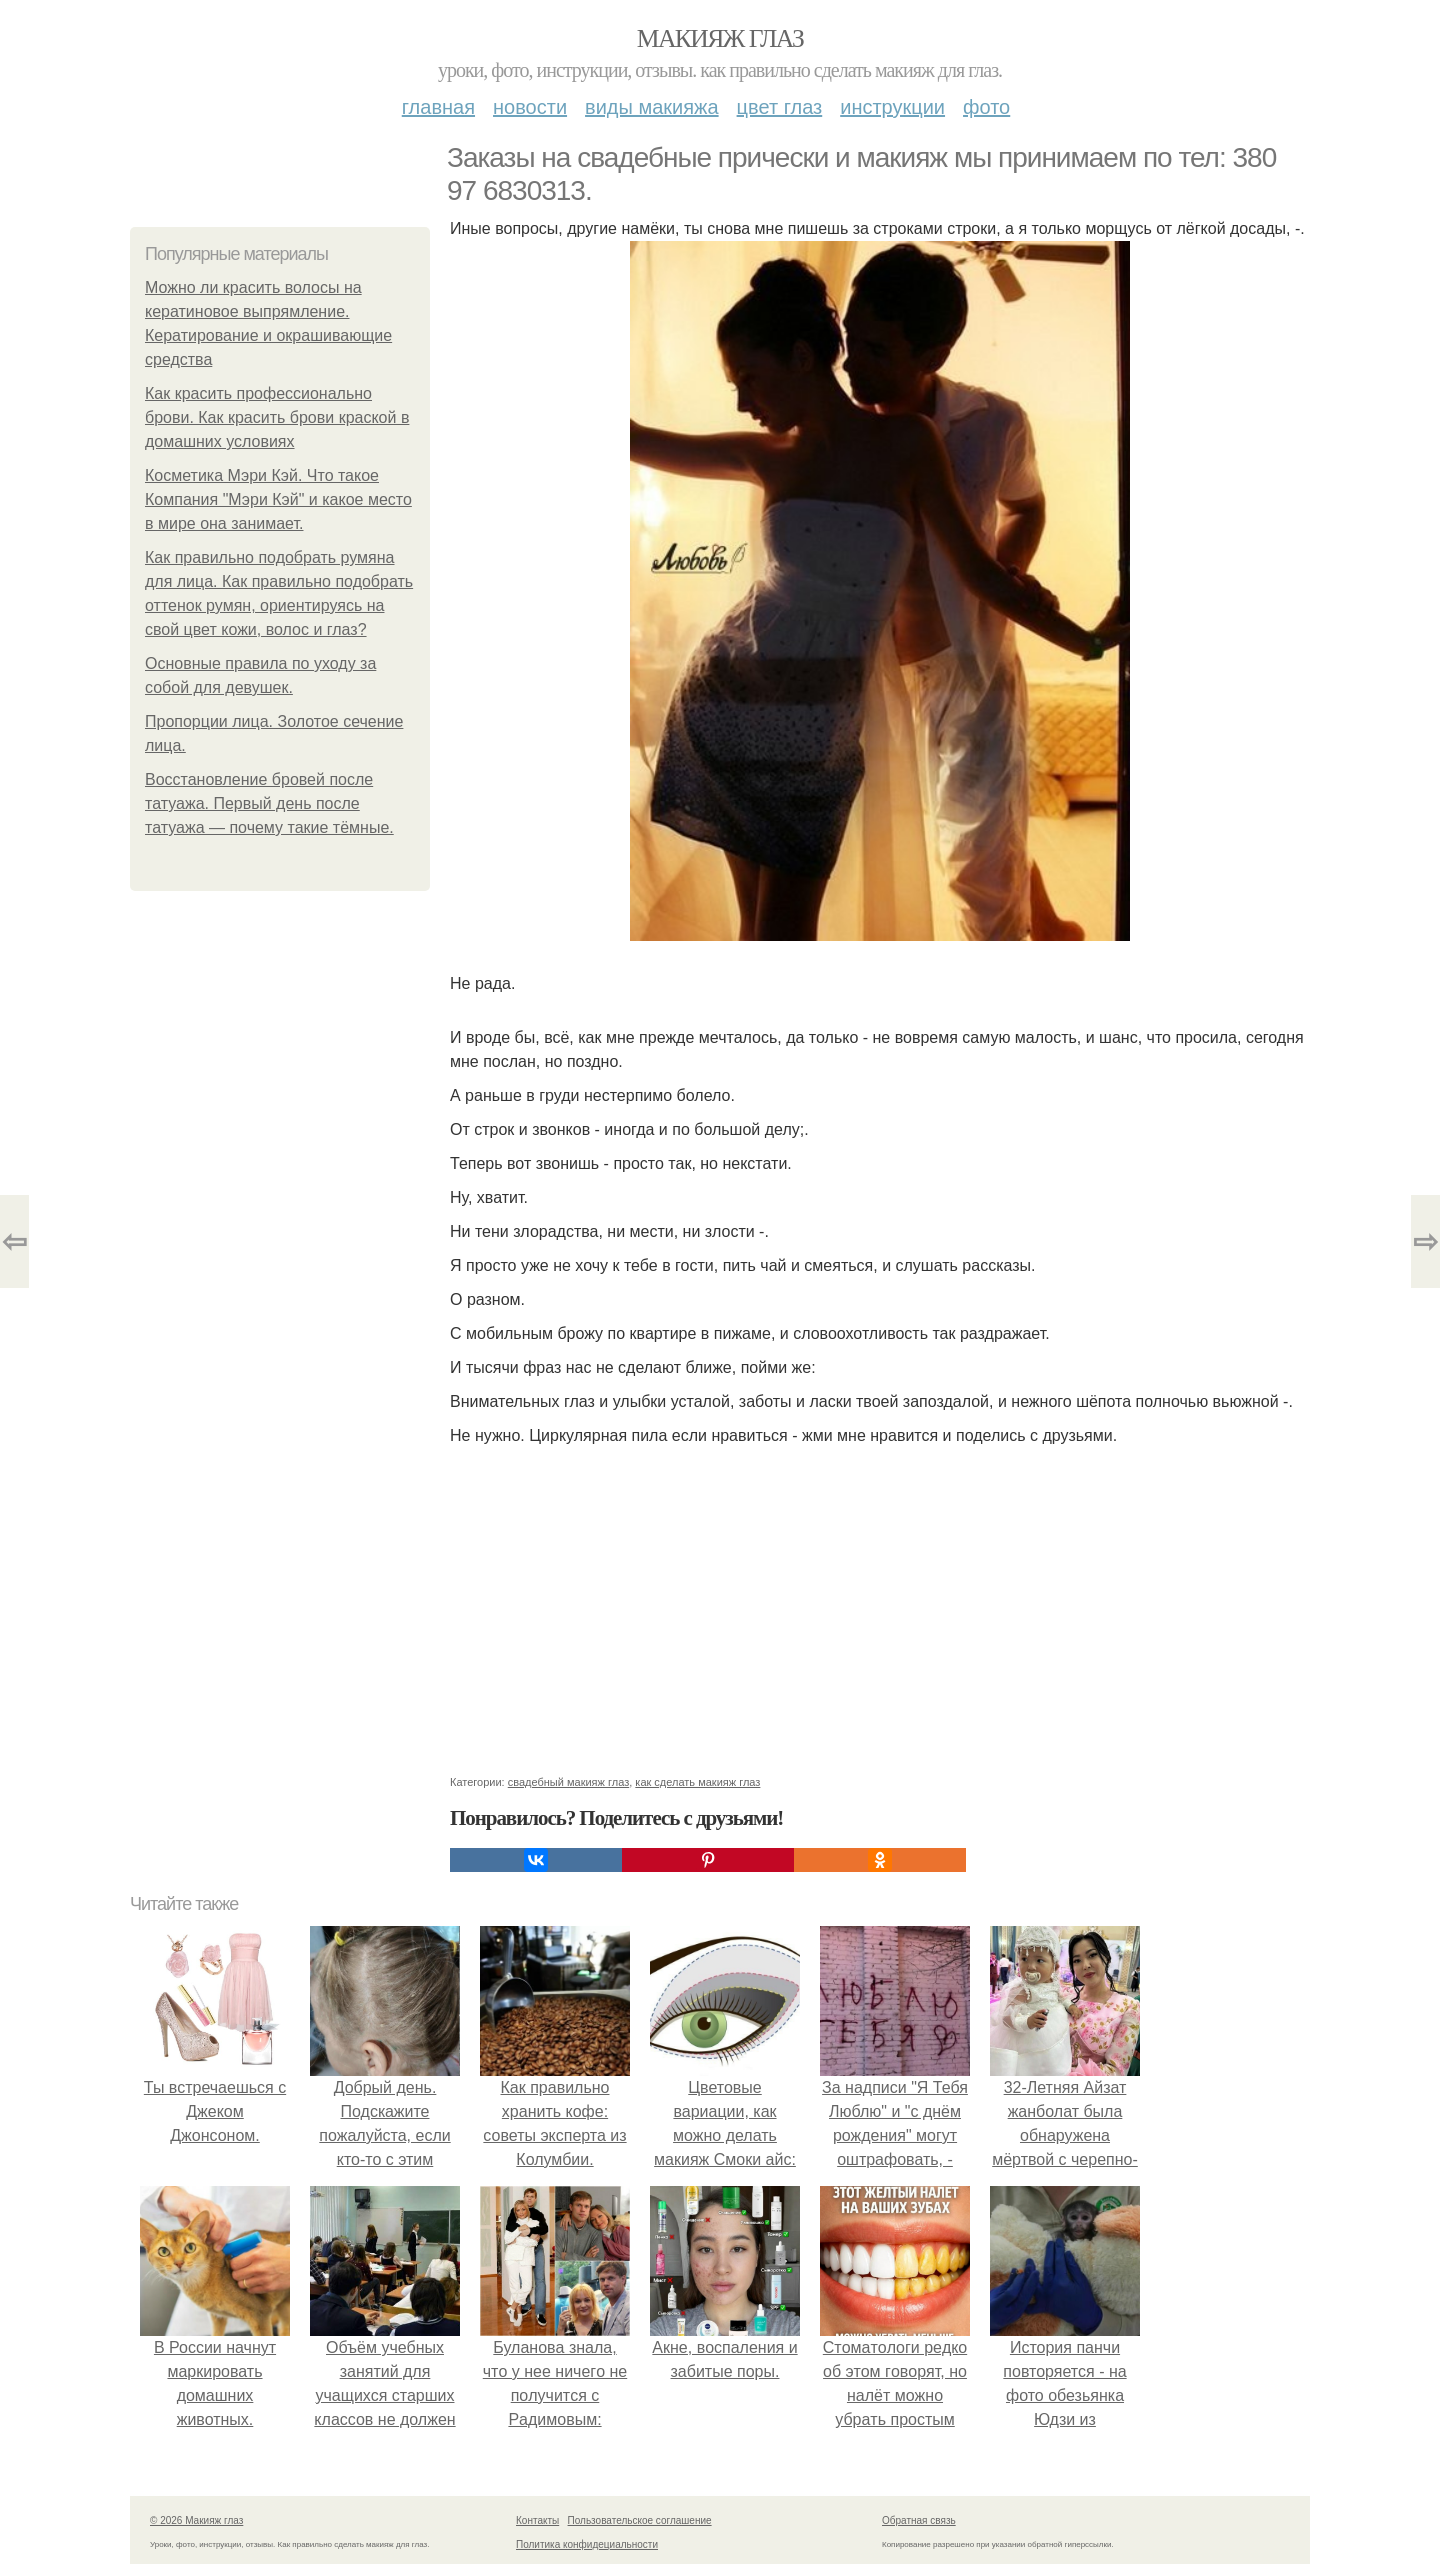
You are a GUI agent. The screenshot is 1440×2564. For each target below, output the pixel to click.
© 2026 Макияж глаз (196, 2520)
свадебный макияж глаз (568, 1782)
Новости (530, 107)
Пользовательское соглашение (640, 2520)
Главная (438, 107)
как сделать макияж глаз (697, 1782)
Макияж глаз (720, 38)
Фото (986, 107)
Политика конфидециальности (587, 2544)
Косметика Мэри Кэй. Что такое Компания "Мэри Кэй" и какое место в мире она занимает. (278, 499)
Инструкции (892, 107)
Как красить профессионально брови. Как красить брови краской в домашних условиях (277, 417)
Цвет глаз (780, 107)
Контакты (537, 2520)
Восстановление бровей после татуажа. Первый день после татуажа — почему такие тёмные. (269, 803)
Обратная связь (919, 2520)
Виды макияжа (652, 107)
